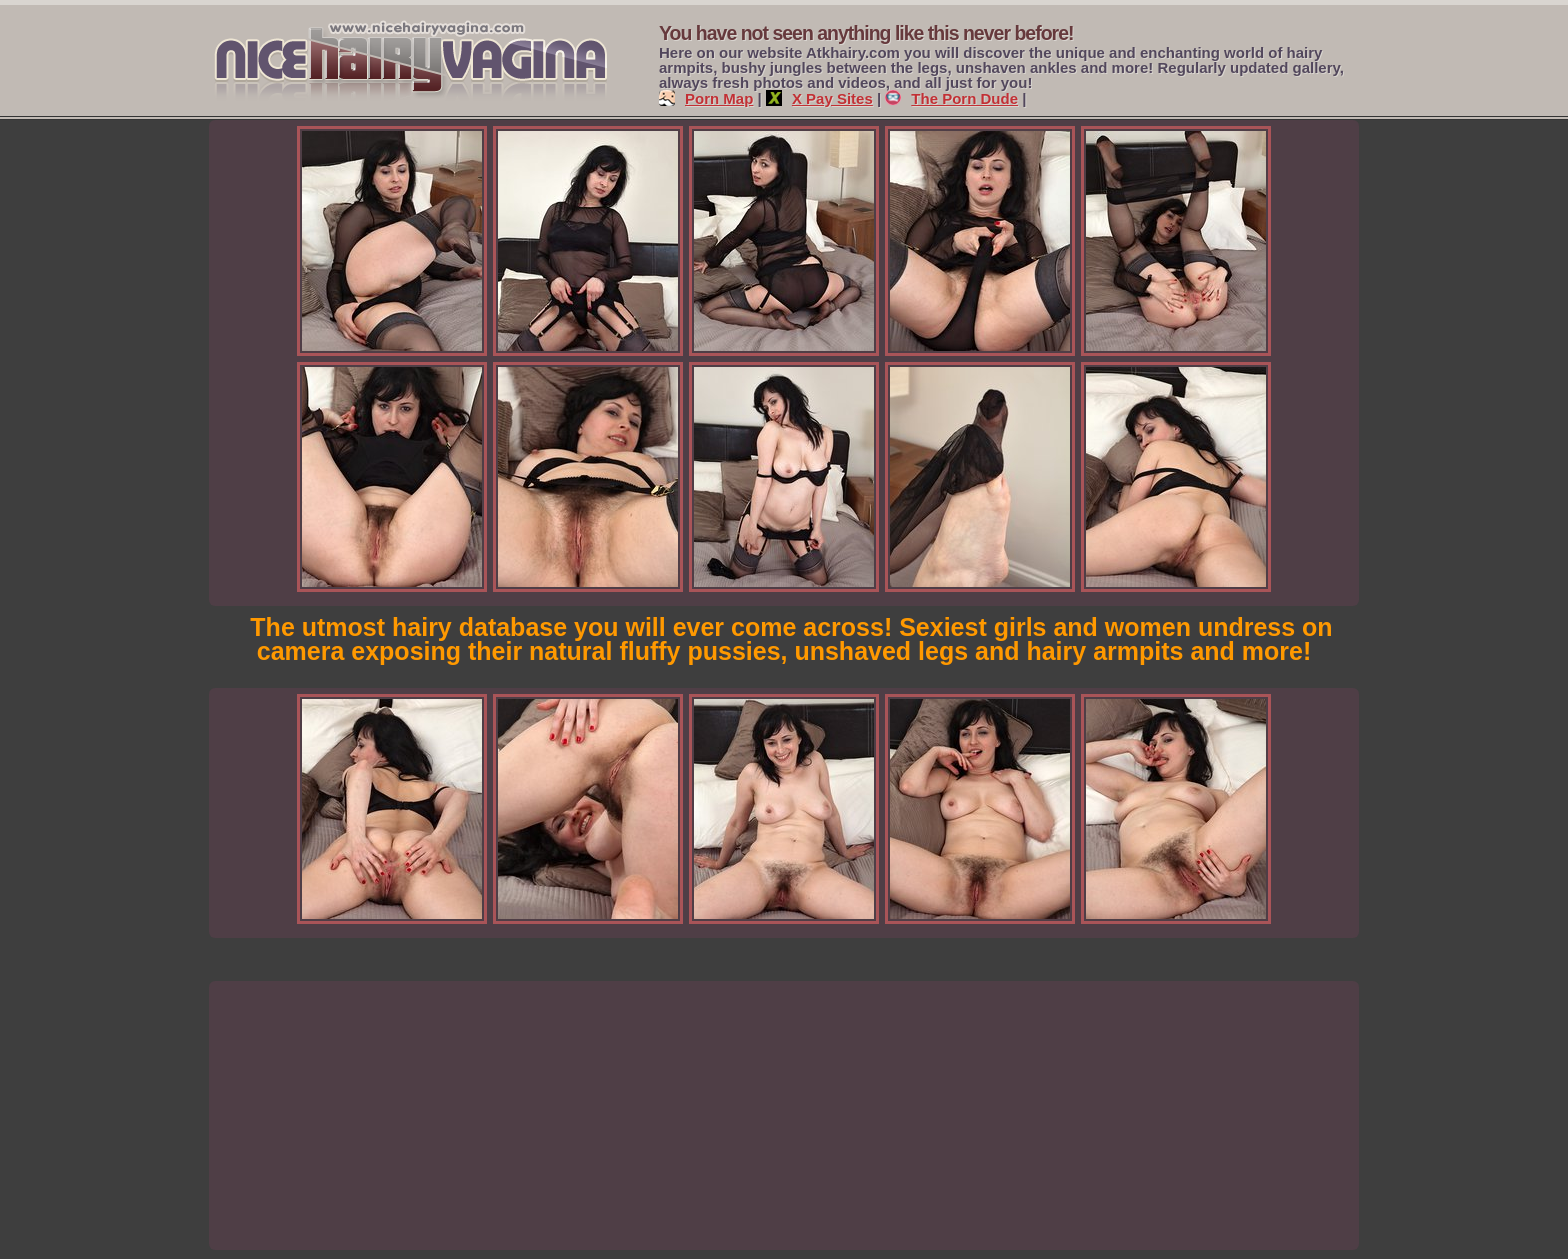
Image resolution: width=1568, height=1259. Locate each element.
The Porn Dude (951, 98)
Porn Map (706, 98)
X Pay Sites (819, 98)
